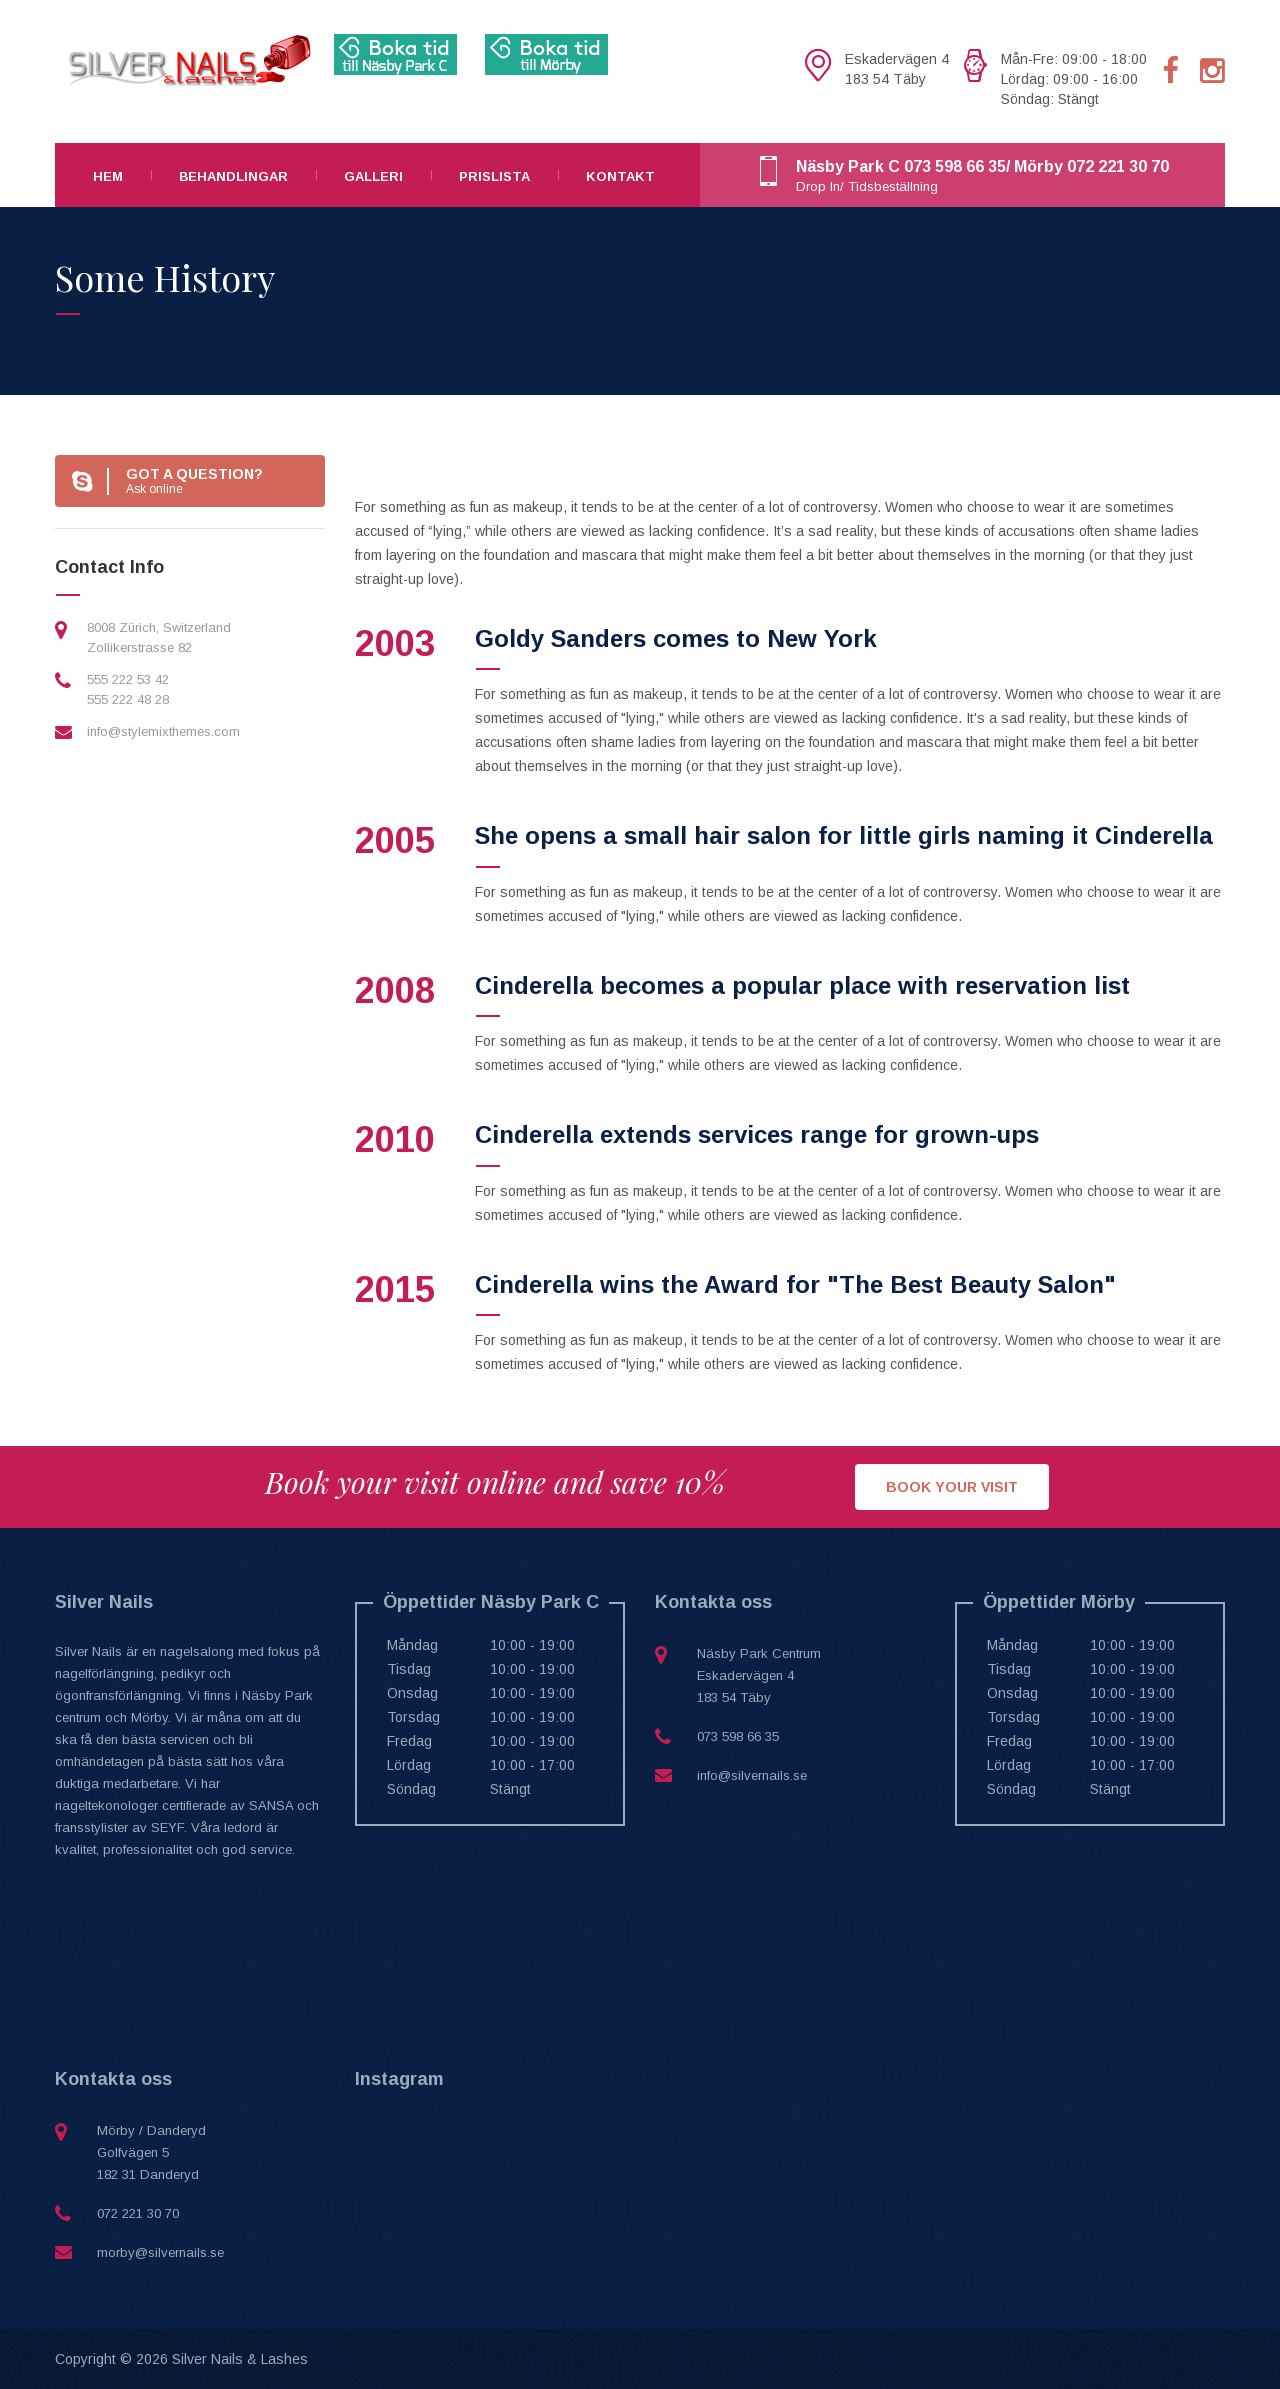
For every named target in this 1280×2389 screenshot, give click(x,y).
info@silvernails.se (752, 1775)
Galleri (373, 176)
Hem (108, 176)
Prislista (494, 176)
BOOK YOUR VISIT (952, 1487)
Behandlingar (233, 176)
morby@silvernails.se (160, 2252)
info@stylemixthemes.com (163, 731)
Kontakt (620, 176)
